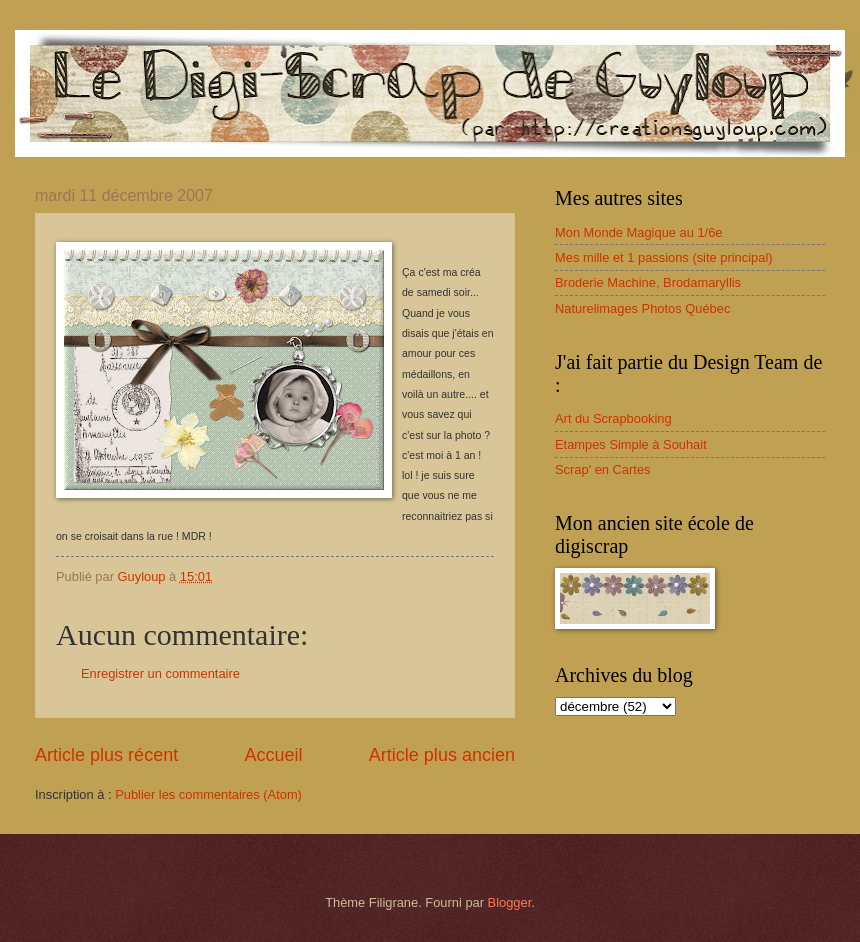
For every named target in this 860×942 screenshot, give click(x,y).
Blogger (510, 902)
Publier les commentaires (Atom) (208, 794)
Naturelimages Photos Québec (642, 308)
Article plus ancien (442, 755)
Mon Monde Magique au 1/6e (639, 232)
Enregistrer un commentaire (160, 673)
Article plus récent (106, 755)
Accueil (273, 755)
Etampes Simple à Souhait (631, 444)
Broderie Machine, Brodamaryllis (648, 282)
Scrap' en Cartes (603, 469)
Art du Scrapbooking (613, 418)
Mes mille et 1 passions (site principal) (664, 257)
